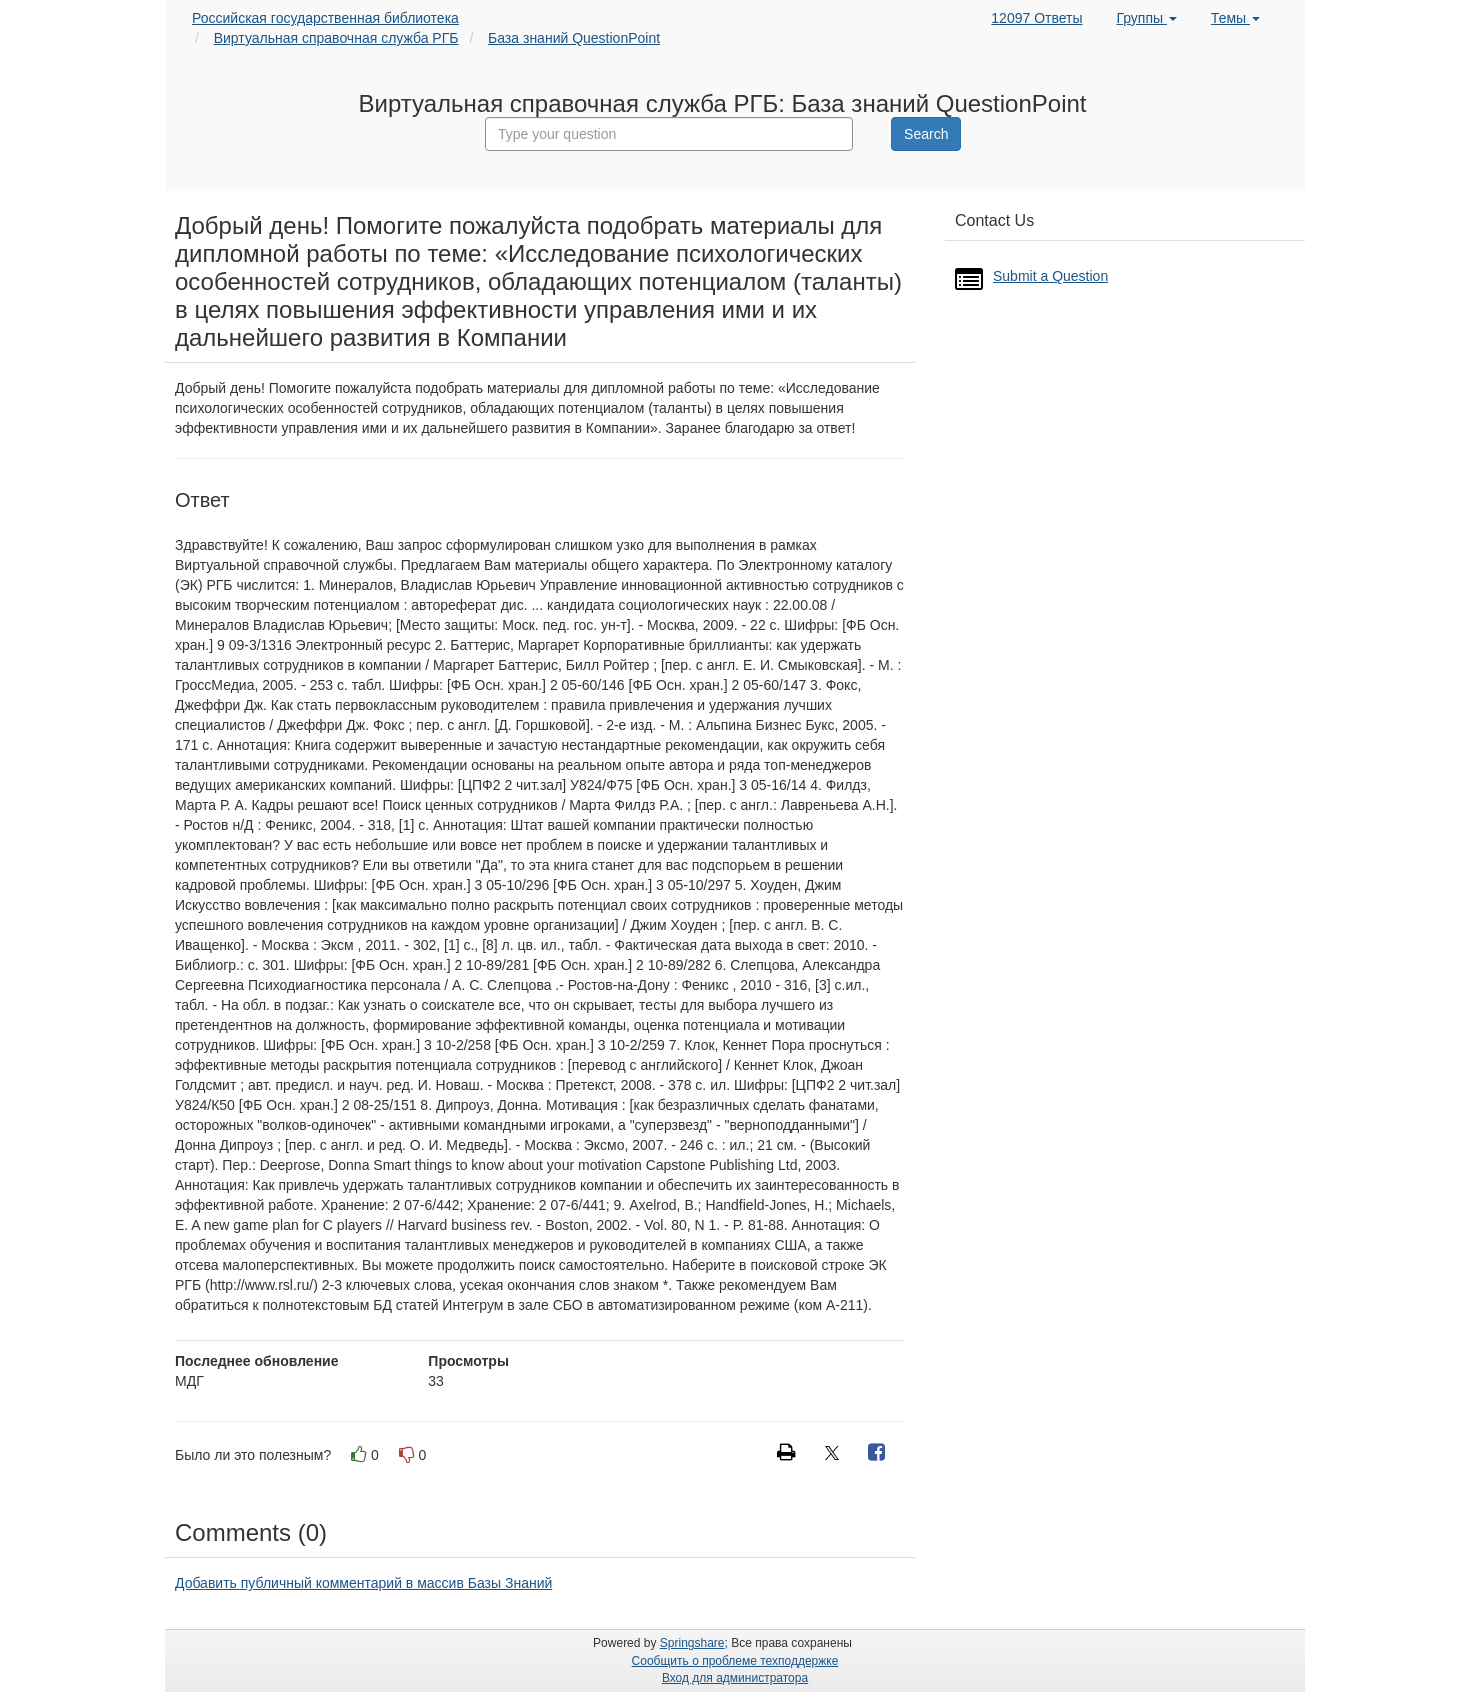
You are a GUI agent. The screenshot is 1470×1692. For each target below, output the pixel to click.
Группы (1146, 18)
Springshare (692, 1643)
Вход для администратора (735, 1678)
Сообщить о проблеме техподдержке (735, 1661)
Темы (1235, 18)
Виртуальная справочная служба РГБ (336, 38)
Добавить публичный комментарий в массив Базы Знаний (363, 1583)
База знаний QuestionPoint (574, 38)
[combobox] (669, 134)
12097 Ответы (1036, 18)
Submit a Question (1050, 276)
